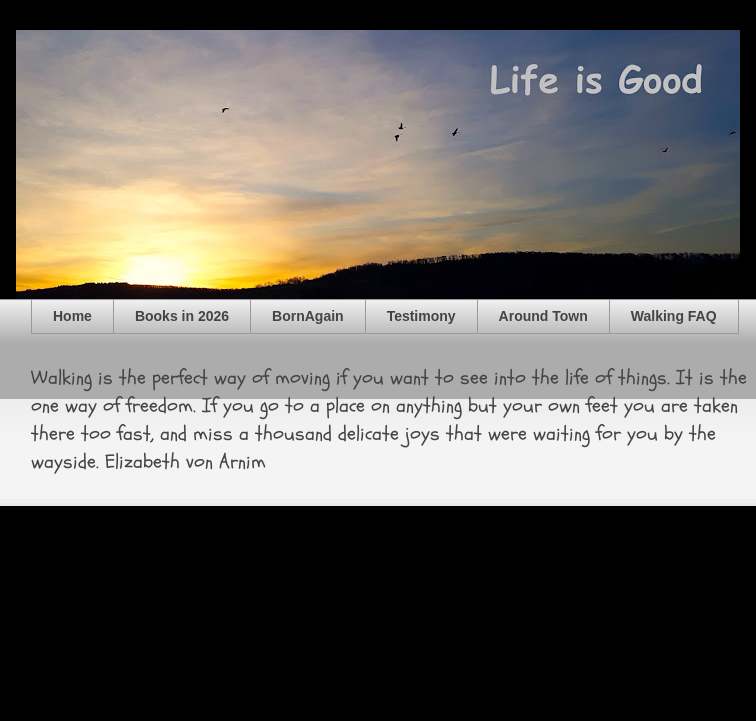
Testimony (421, 316)
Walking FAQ (674, 316)
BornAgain (308, 316)
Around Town (543, 316)
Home (72, 316)
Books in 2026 (182, 316)
